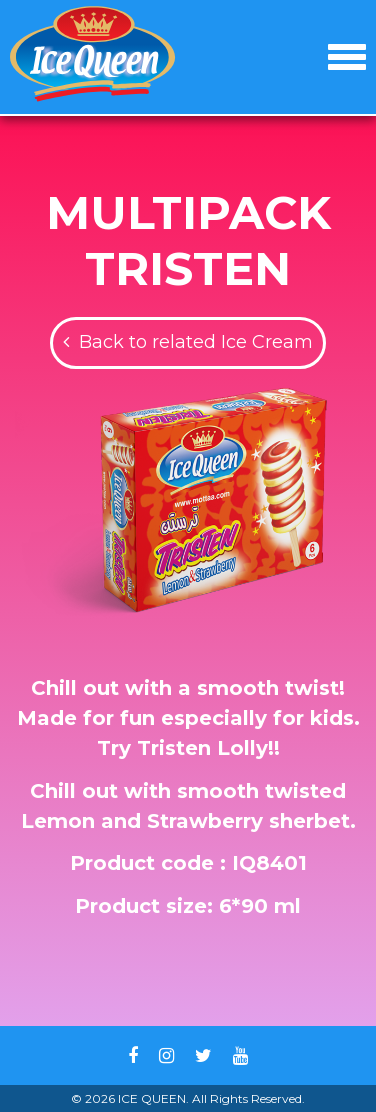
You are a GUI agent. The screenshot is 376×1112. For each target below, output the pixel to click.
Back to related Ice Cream (196, 342)
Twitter (203, 1056)
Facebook (133, 1056)
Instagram (166, 1056)
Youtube (240, 1056)
